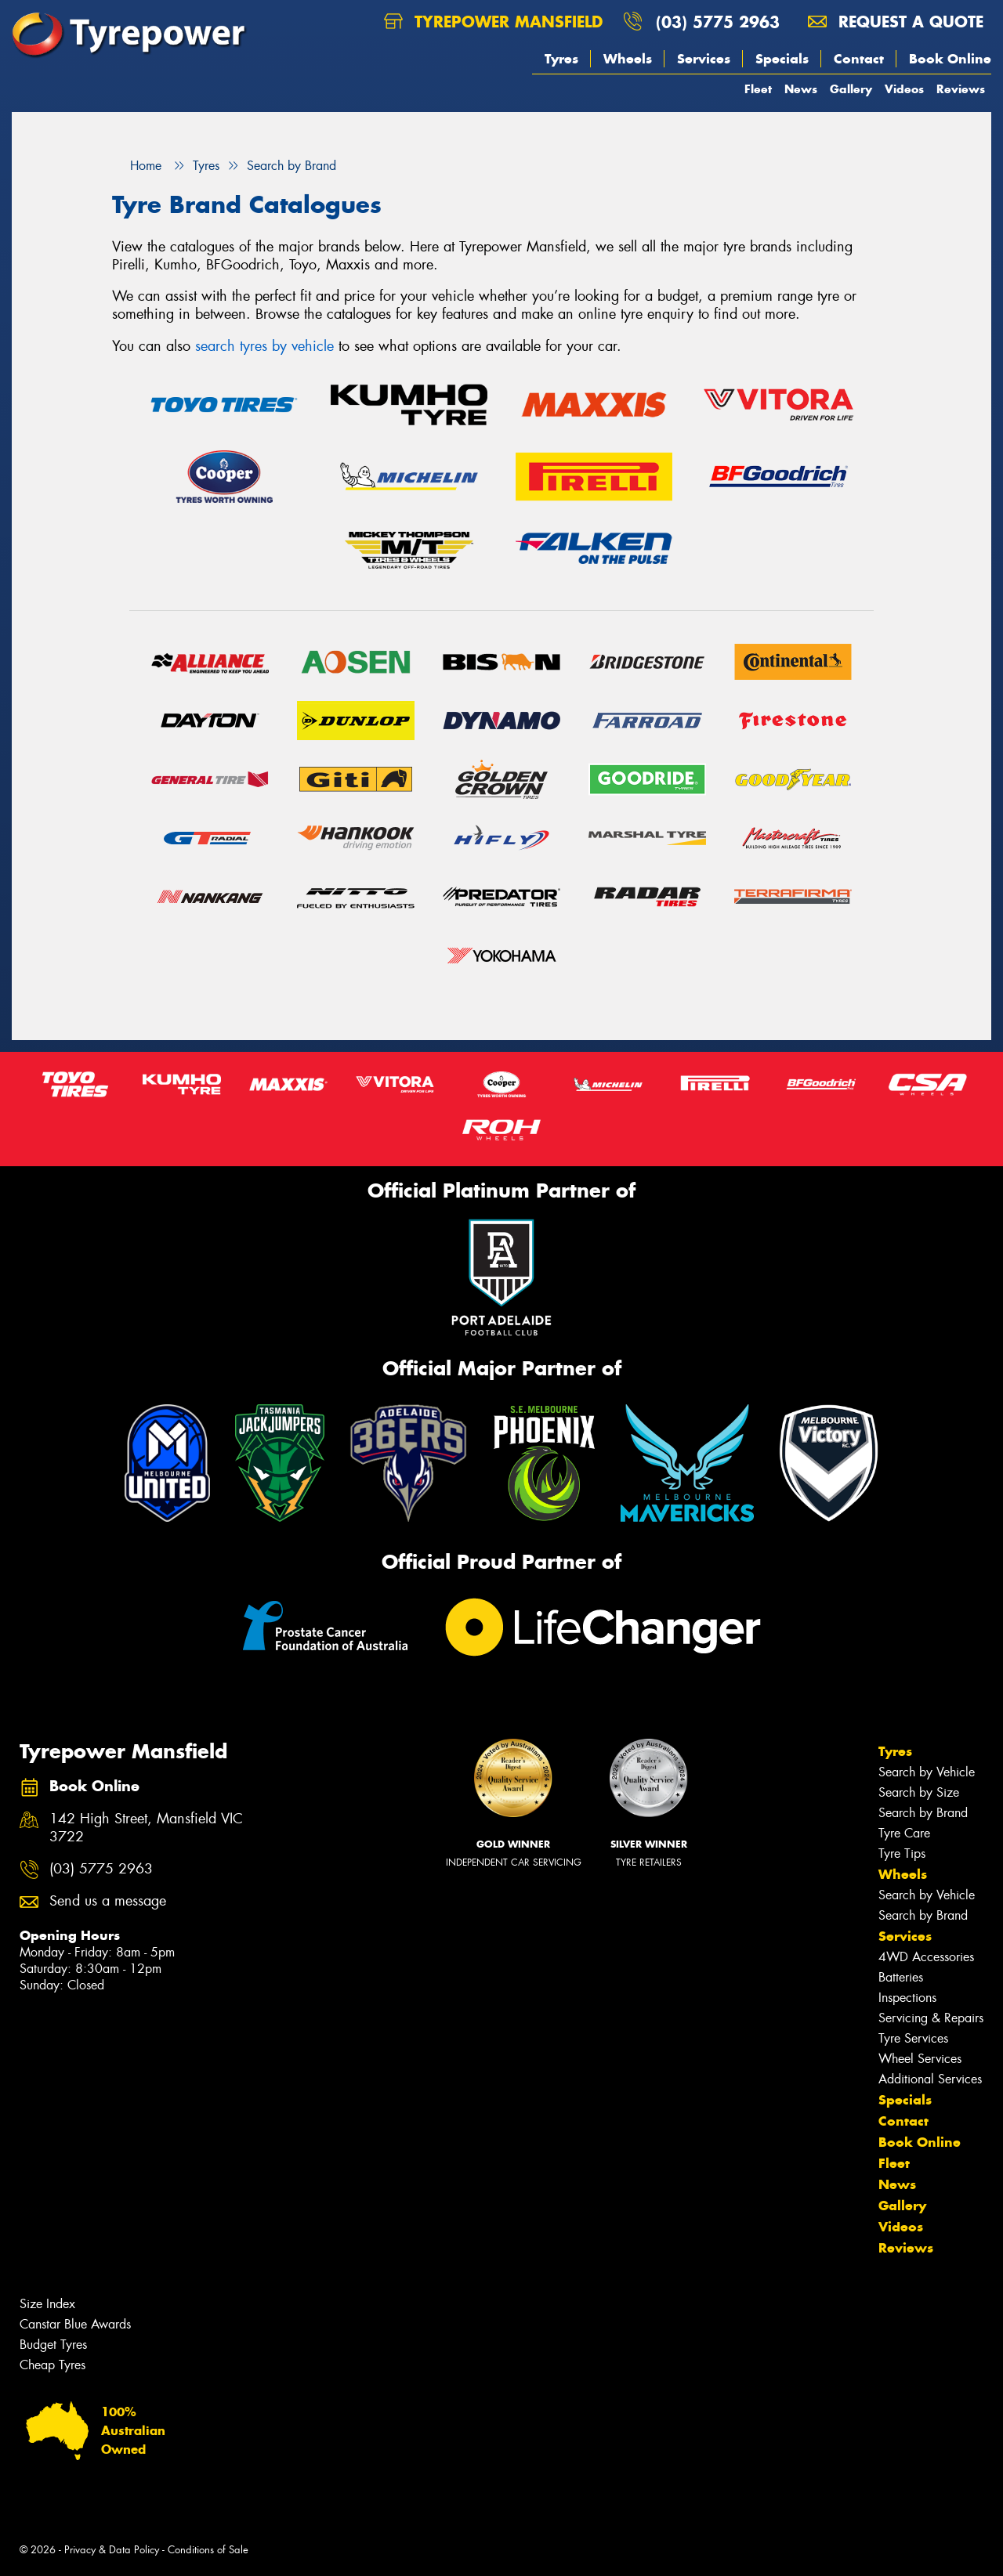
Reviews (960, 88)
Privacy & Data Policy (111, 2549)
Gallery (851, 88)
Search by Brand (923, 1813)
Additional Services (930, 2079)
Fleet (758, 88)
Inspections (907, 1997)
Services (703, 58)
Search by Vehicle (926, 1772)
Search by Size (918, 1792)
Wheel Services (919, 2058)
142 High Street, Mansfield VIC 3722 (146, 1828)
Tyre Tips (901, 1853)
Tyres (561, 58)
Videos (904, 88)
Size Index (47, 2304)
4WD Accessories (926, 1957)
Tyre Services (913, 2038)
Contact (859, 58)
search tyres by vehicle (264, 346)
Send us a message (107, 1901)
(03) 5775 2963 (718, 21)
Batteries (900, 1977)
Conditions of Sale (208, 2549)
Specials (782, 58)
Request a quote (895, 21)
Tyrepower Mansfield (493, 21)
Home (136, 165)
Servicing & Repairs (930, 2018)
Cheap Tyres (52, 2365)
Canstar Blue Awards (75, 2324)
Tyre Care (904, 1833)
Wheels (627, 58)
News (800, 88)
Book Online (950, 58)
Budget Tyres (53, 2344)
